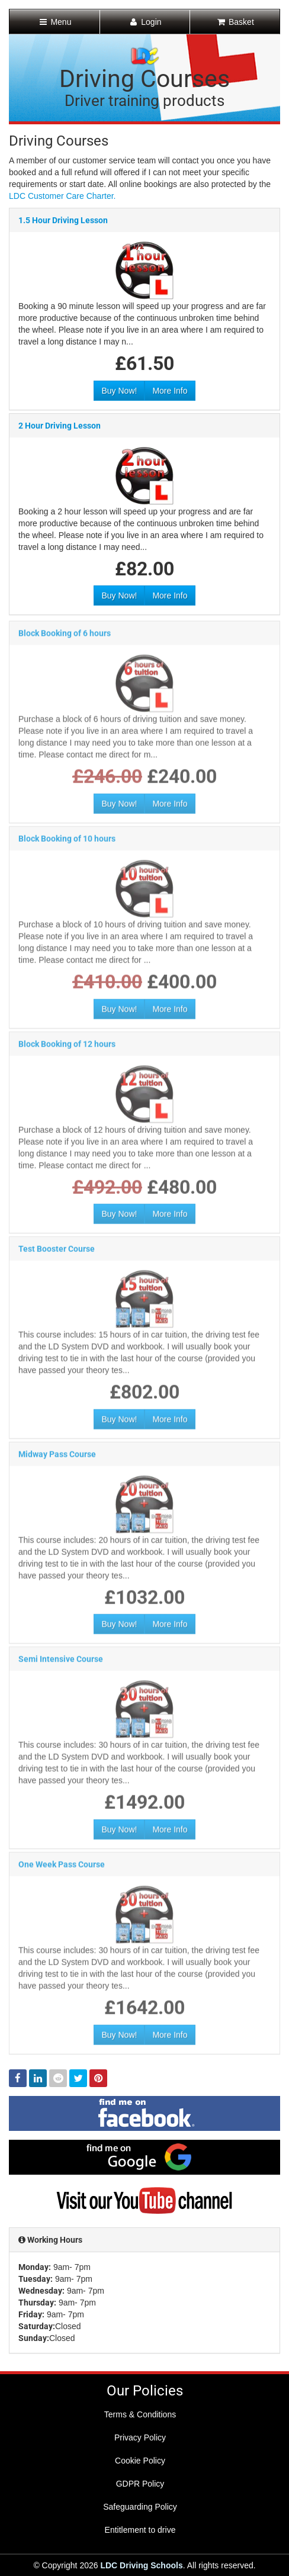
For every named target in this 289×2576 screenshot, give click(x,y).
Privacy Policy (140, 2437)
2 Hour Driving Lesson (59, 425)
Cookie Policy (140, 2460)
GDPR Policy (140, 2483)
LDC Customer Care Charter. (62, 196)
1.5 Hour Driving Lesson (63, 221)
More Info (169, 390)
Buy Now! (119, 390)
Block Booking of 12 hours (66, 1047)
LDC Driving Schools (141, 2565)
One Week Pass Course (61, 1868)
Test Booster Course (56, 1253)
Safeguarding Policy (140, 2506)
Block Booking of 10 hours (66, 843)
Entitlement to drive (140, 2530)
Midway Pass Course (57, 1458)
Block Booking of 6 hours (64, 637)
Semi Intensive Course (60, 1663)
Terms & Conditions (140, 2414)
